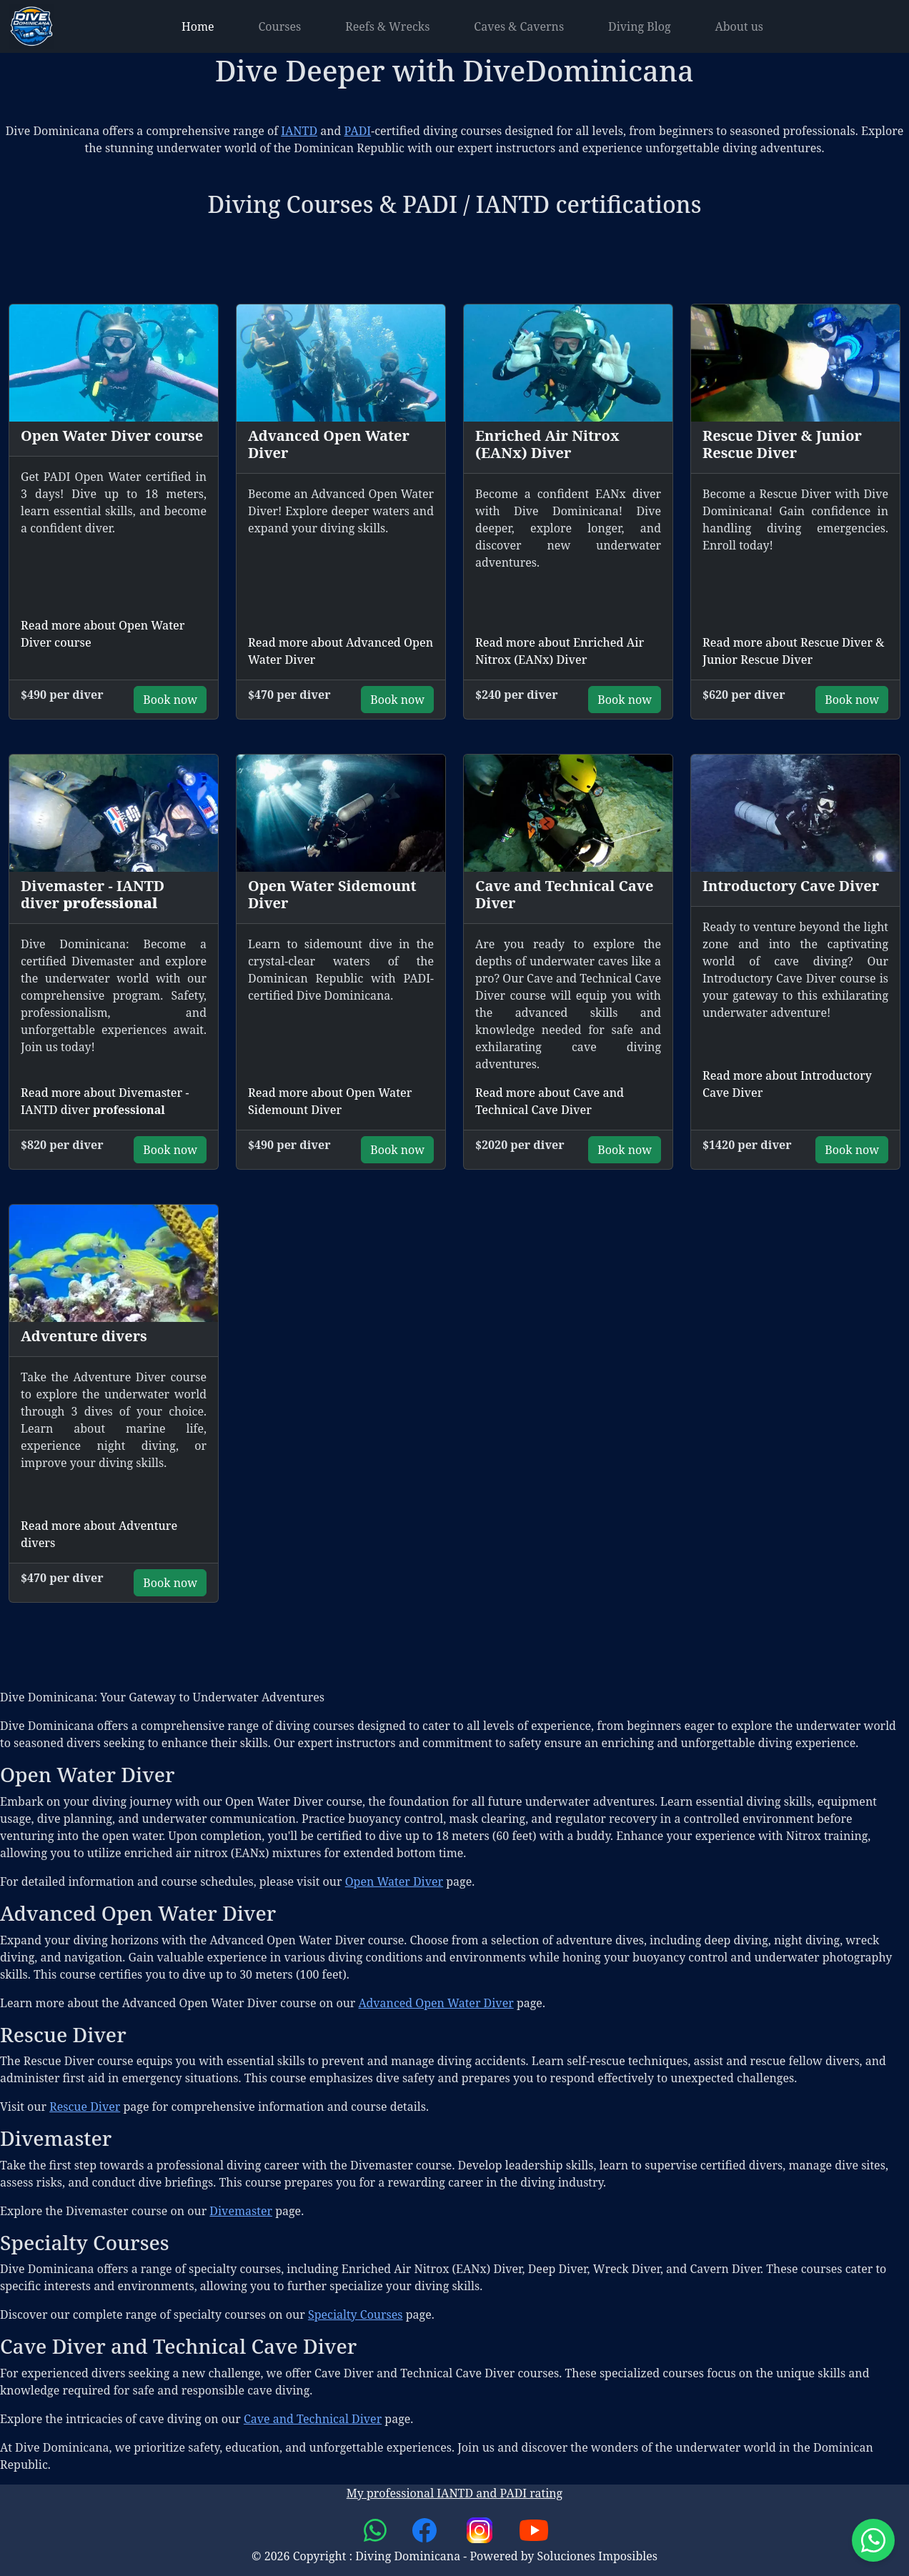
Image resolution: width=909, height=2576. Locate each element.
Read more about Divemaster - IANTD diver (105, 1101)
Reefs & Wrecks (387, 26)
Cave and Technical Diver (313, 2419)
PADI (358, 131)
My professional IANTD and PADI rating (454, 2493)
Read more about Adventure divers (99, 1534)
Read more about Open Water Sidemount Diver (330, 1101)
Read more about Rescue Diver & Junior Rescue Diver (793, 651)
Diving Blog (639, 26)
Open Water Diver (394, 1881)
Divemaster (240, 2211)
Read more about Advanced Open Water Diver (340, 651)
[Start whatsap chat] (873, 2540)
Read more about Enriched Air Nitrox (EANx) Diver (559, 651)
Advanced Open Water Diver (436, 2003)
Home (198, 26)
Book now (170, 699)
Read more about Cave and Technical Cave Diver (549, 1101)
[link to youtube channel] (534, 2529)
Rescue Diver (84, 2106)
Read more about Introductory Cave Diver (787, 1084)
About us (739, 26)
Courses (280, 26)
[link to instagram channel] (481, 2529)
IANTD (299, 131)
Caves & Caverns (519, 26)
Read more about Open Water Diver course (103, 633)
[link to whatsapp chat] (376, 2529)
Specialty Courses (355, 2314)
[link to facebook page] (425, 2529)
